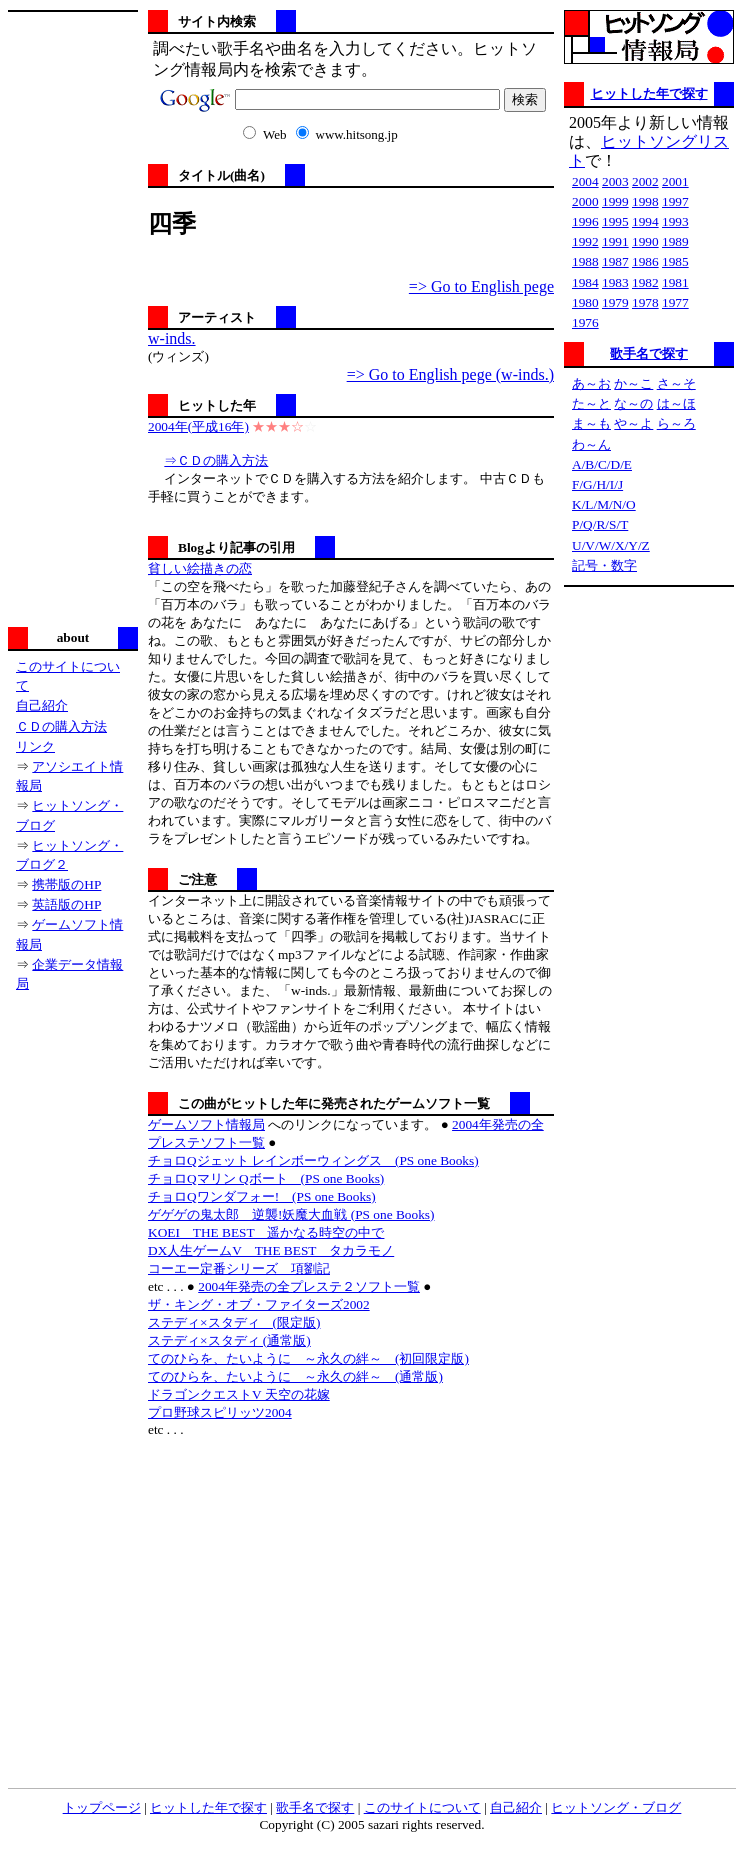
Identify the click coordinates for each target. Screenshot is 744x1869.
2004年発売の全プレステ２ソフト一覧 (309, 1286)
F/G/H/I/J (597, 484)
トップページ (102, 1807)
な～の (633, 403)
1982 (645, 282)
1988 (585, 261)
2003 (615, 181)
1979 (615, 302)
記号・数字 (604, 565)
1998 (645, 201)
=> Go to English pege (481, 286)
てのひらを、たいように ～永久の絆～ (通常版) (295, 1376)
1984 (585, 282)
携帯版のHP (66, 884)
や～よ (633, 423)
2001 (675, 181)
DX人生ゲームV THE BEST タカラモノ (271, 1250)
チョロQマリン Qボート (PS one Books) (266, 1178)
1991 (615, 241)
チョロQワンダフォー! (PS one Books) (262, 1196)
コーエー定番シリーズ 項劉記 (239, 1268)
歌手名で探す (649, 353)
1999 (615, 201)
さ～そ (676, 383)
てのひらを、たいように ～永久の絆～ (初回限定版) (308, 1358)
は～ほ (676, 403)
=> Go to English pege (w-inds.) (450, 374)
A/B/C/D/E (602, 464)
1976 (585, 322)
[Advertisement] (73, 317)
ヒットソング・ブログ (616, 1807)
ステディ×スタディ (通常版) (229, 1340)
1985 (675, 261)
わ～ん (591, 444)
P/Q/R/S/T (600, 524)
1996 (585, 221)
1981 (675, 282)
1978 (645, 302)
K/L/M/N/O (604, 504)
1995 (615, 221)
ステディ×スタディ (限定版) (234, 1322)
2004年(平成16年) (198, 426)
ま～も (591, 423)
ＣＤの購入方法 (61, 726)
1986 (645, 261)
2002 (645, 181)
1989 (675, 241)
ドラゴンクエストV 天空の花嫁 (239, 1394)
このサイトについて (422, 1807)
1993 (675, 221)
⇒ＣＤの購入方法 (216, 460)
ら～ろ (676, 423)
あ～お (591, 383)
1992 (585, 241)
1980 (585, 302)
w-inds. (172, 338)
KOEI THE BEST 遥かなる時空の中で (266, 1232)
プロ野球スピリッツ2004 (220, 1412)
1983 (615, 282)
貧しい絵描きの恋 (200, 568)
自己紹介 (42, 705)
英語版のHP (66, 904)
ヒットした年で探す (649, 93)
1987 (615, 261)
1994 (645, 221)
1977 (675, 302)
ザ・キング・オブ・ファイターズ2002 (259, 1304)
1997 (675, 201)
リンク (35, 746)
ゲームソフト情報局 (206, 1124)
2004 (585, 181)
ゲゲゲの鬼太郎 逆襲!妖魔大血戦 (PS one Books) (291, 1214)
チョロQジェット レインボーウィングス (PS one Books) (313, 1160)
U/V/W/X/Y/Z (611, 545)
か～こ (633, 383)
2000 (585, 201)
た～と (591, 403)
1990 (645, 241)
